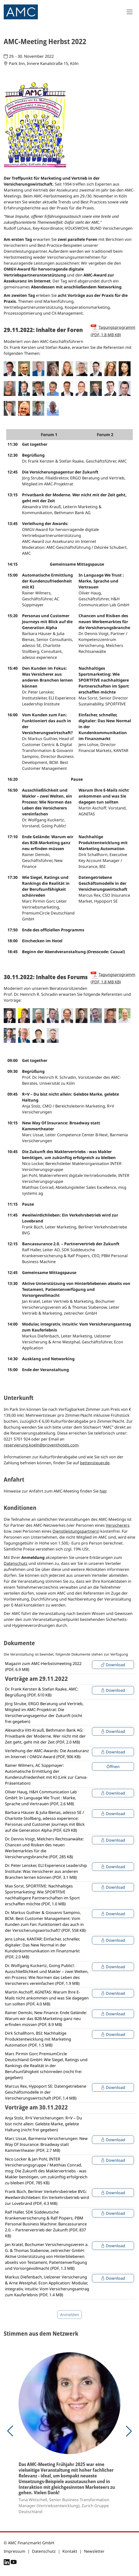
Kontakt (69, 2551)
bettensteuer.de (95, 1463)
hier (103, 1491)
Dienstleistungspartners (75, 1531)
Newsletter (94, 2551)
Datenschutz (16, 1563)
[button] (10, 2431)
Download (113, 1664)
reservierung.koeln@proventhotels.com (41, 1445)
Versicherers (118, 1525)
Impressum (14, 2551)
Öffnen (113, 1766)
